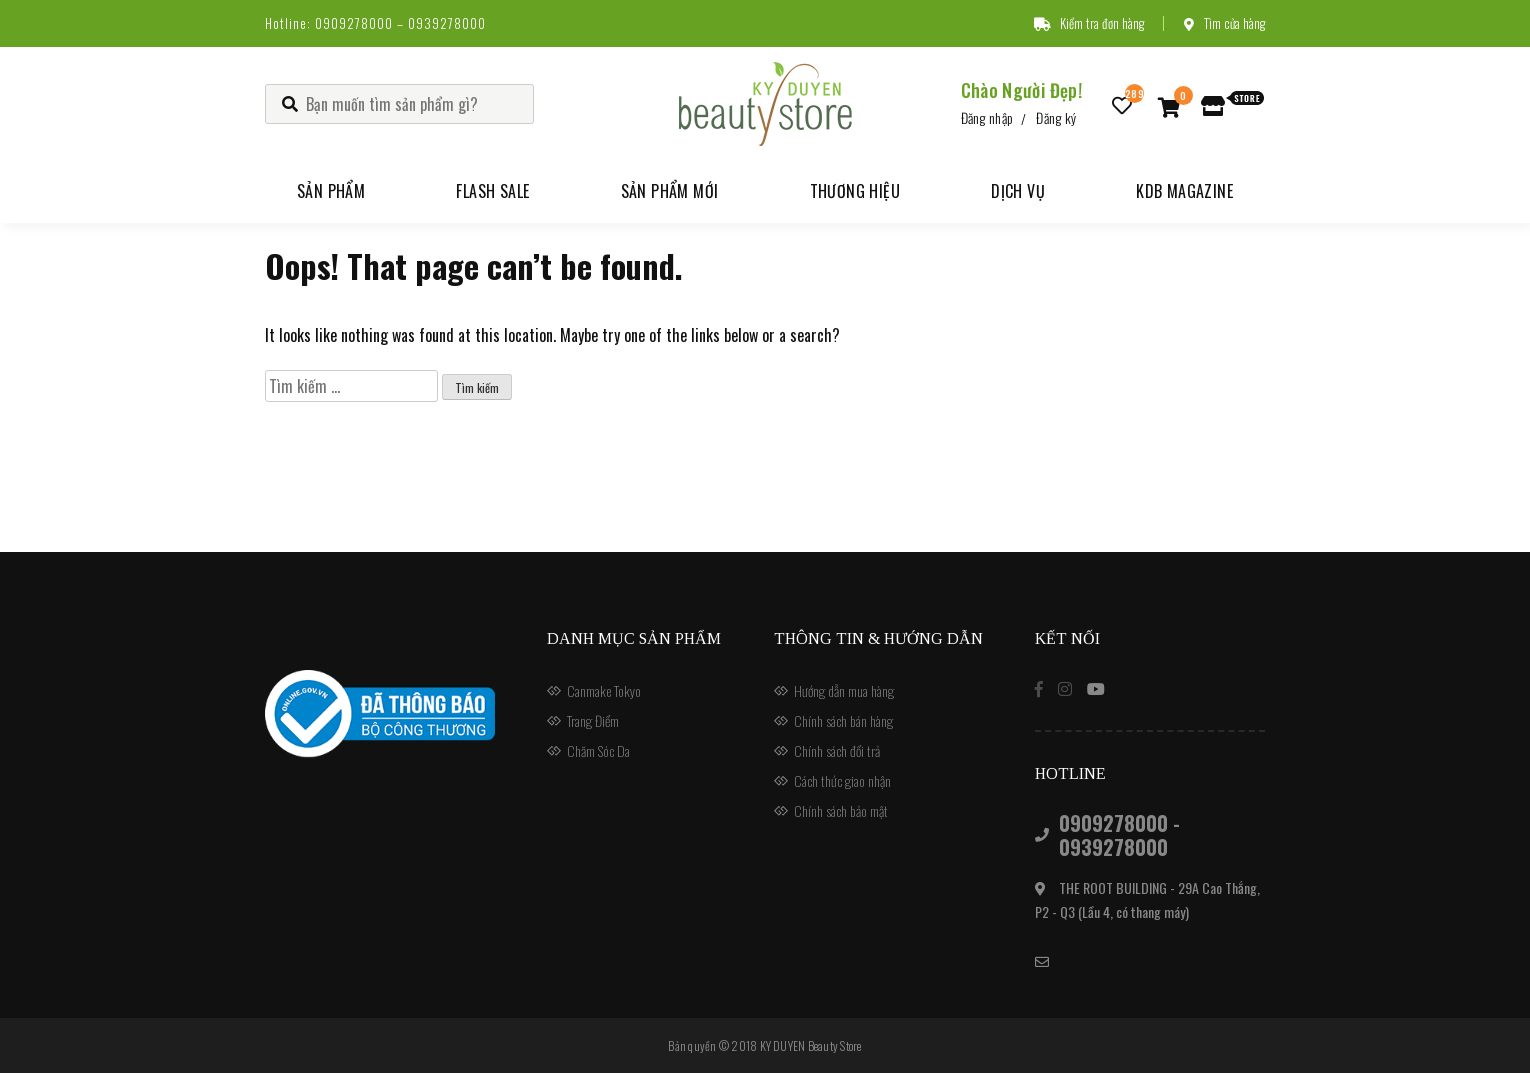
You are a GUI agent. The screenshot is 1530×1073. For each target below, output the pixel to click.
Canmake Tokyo (604, 690)
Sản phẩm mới (670, 191)
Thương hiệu (855, 191)
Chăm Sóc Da (598, 750)
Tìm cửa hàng (1224, 23)
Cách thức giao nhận (842, 780)
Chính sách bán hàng (843, 720)
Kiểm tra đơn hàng (1089, 23)
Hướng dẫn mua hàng (844, 690)
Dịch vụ (1018, 191)
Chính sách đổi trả (837, 750)
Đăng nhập (987, 117)
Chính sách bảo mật (841, 810)
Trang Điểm (593, 720)
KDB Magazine (1184, 191)
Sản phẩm (331, 191)
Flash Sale (492, 191)
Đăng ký (1056, 117)
